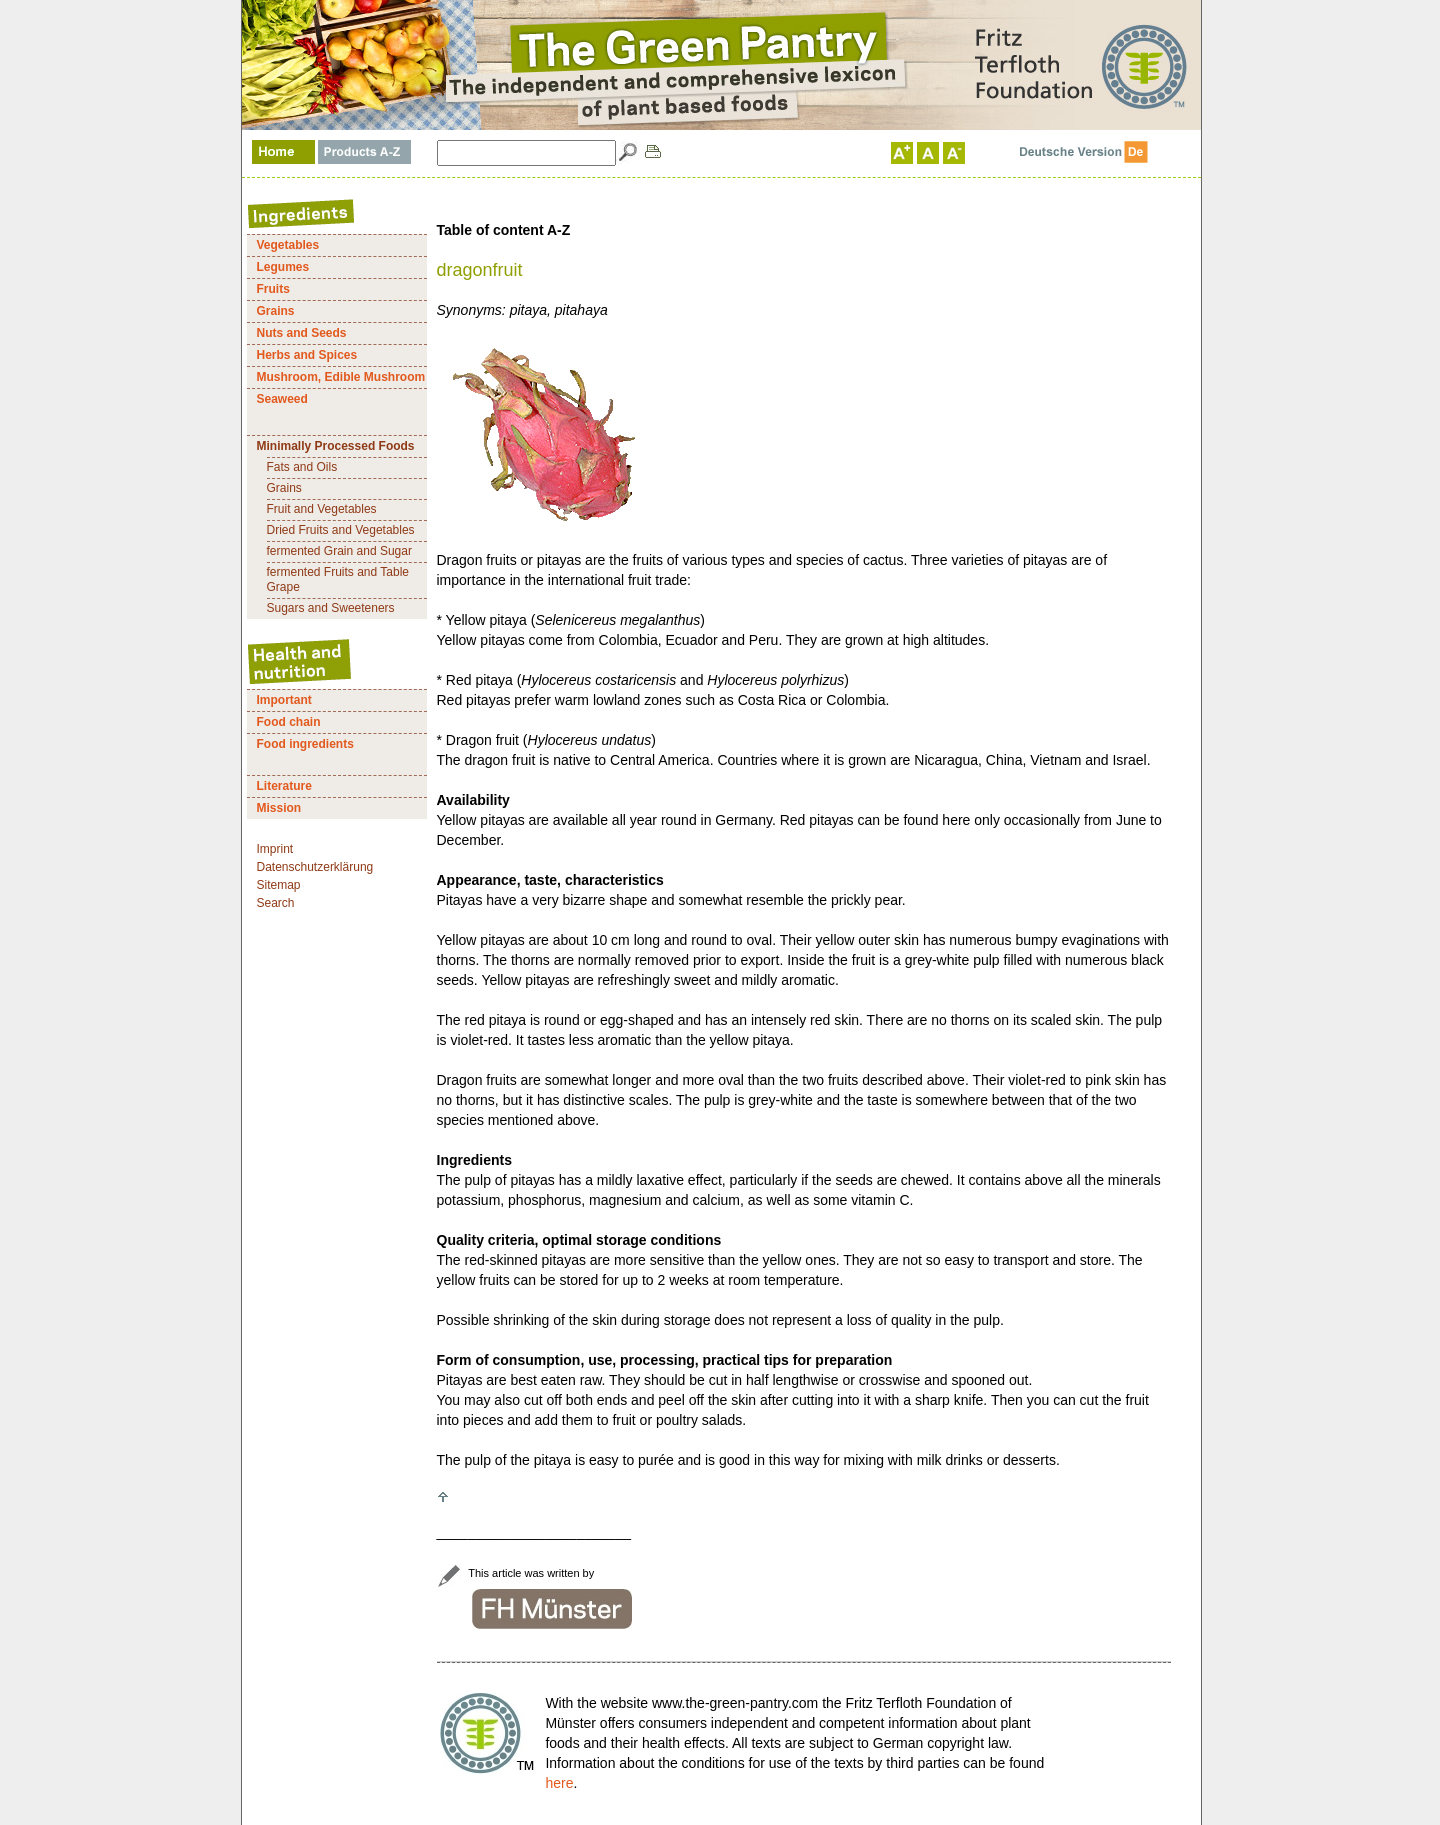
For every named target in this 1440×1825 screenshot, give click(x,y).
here (559, 1783)
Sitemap (279, 885)
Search (276, 903)
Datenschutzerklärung (315, 867)
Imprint (275, 849)
